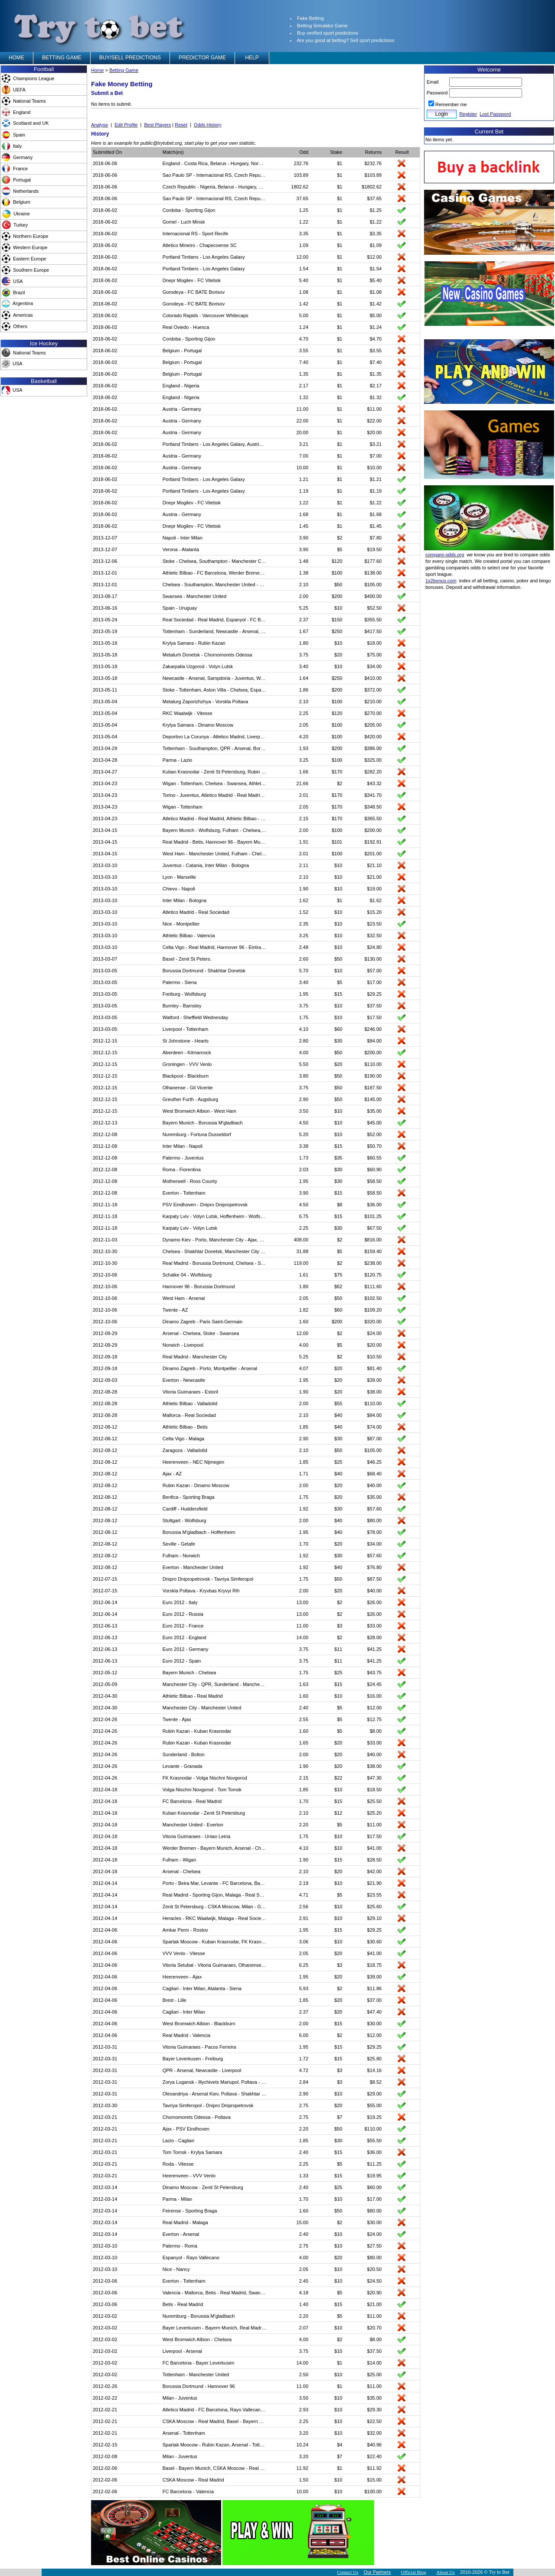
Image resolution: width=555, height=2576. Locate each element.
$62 (338, 1286)
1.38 (303, 572)
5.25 (303, 608)
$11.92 (374, 2468)
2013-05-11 (105, 689)
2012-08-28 (105, 1391)
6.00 (303, 2035)
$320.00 (373, 1321)
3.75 (303, 654)
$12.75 (374, 1719)
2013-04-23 (105, 783)
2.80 (303, 1040)
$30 (338, 1040)
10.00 (303, 467)
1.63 (303, 1684)
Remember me (451, 104)
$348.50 (373, 806)
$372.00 (373, 689)
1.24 (303, 327)
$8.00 (376, 1731)
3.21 (303, 444)
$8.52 (376, 2082)
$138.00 (373, 572)
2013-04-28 (105, 760)
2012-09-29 (105, 1333)
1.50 (303, 2479)
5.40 (303, 280)
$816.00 (373, 1239)
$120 (337, 561)
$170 (337, 771)
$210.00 (373, 701)
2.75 (303, 2105)
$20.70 (374, 2327)
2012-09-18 (105, 1356)
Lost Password (495, 114)
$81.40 (374, 1368)
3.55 (303, 350)
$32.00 (374, 2433)
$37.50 (374, 1005)
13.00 (303, 1602)
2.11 (303, 865)
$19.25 (374, 2117)
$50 (338, 584)
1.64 (303, 678)
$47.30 (374, 1777)
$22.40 (374, 2456)
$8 (339, 1204)
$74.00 (374, 1426)
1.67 (303, 631)
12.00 (303, 257)
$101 (337, 842)
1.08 (303, 292)
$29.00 (374, 2093)
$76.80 (374, 1567)
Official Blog (413, 2572)
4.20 (303, 736)
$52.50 (374, 608)
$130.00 (373, 959)
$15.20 (374, 912)
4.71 (303, 1894)
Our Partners (377, 2572)
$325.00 (373, 760)
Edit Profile (125, 124)
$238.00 (373, 1263)
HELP (252, 58)
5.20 (303, 1134)
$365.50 (373, 818)
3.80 (303, 1075)
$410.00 (373, 678)
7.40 (303, 362)
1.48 (303, 561)
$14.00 (374, 2362)
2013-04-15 (105, 830)
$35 (338, 1157)
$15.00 (374, 2479)
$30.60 (374, 1941)
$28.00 (374, 1637)
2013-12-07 (105, 537)
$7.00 (376, 455)
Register (468, 114)
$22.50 (374, 2421)
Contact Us (347, 2572)
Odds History (208, 124)
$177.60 (373, 561)
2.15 (303, 818)
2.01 (303, 795)
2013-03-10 (105, 865)
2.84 (303, 2082)
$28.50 (374, 1859)
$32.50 (374, 935)
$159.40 (373, 1251)
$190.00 (373, 1075)
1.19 (303, 491)
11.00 (303, 409)
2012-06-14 (105, 1602)
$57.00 (374, 970)
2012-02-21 (105, 2409)
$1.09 (376, 245)
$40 (338, 1415)
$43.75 (374, 1672)
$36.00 (374, 1204)
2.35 (303, 923)
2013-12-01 (105, 572)
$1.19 (376, 491)
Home (97, 70)
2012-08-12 (105, 1426)
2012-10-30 (105, 1251)
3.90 (303, 537)
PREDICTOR (202, 58)
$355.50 (373, 619)
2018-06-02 (105, 210)
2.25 (303, 713)
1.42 (303, 303)
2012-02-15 (105, 2444)
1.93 (303, 748)
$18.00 (374, 643)
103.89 (301, 175)
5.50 (303, 1064)
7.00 (303, 455)
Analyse (99, 124)
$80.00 (374, 1520)
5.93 (303, 1988)
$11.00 (374, 409)
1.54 (303, 268)
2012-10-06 (105, 1274)
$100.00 (373, 2491)
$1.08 (376, 292)
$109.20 (373, 1309)
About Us (445, 2572)
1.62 (303, 900)
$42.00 (374, 1871)
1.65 (303, 1742)
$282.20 (373, 771)
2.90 (303, 1099)
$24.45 (374, 1684)
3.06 (303, 1941)
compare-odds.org (444, 554)
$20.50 (374, 2269)
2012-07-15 (105, 1579)
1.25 (303, 210)
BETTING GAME (62, 58)
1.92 (303, 1508)
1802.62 (299, 186)
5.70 (303, 970)
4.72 (303, 2070)
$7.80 (376, 537)
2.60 (303, 959)
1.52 (303, 912)
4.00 (303, 1052)
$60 (338, 1029)
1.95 (303, 994)
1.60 (303, 1321)
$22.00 (374, 420)
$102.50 (373, 1298)
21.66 (303, 783)
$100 (337, 572)
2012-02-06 (105, 2468)
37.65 (303, 198)
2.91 (303, 1918)
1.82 (303, 1309)
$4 (339, 2444)
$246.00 (373, 1029)
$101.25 (373, 1216)
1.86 (303, 689)
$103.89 (373, 175)
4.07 (303, 1368)
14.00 (303, 1637)
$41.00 (374, 1848)
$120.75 (373, 1274)
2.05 (303, 725)
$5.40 (376, 280)
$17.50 (374, 1017)
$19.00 (374, 888)
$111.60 (373, 1286)
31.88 (303, 1251)
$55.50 (374, 2140)
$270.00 (373, 713)
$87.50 (374, 1579)
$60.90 (374, 1169)
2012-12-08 (105, 1134)
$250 (337, 631)
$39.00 (374, 1380)
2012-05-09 (105, 1684)
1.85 (303, 1426)
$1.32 (376, 397)
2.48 (303, 947)
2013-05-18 (105, 643)
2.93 (303, 2409)
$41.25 (374, 1649)
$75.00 (374, 654)
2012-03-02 (105, 2316)
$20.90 (374, 2292)
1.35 (303, 374)
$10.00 (374, 467)
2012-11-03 (105, 1239)
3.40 (303, 666)
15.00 (303, 2222)
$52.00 (374, 1134)
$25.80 (374, 2058)
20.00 (303, 432)
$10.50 (374, 1356)
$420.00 (373, 736)
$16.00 (374, 1696)
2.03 (303, 1169)
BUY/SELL (130, 58)
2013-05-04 (105, 701)
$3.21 (376, 444)
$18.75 (374, 1965)
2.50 (303, 2374)
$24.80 (374, 947)
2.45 (303, 2281)
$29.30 (374, 2409)
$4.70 (376, 338)
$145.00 (373, 1099)
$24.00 (374, 1333)
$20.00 (374, 432)
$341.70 (373, 795)
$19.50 (374, 549)
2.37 (303, 619)
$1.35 (376, 374)
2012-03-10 (105, 2245)
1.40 (303, 2304)
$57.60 (374, 1508)
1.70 (303, 1543)
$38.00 (374, 1391)
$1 (339, 163)
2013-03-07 (105, 959)
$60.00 (374, 2187)
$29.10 (374, 1918)
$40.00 (374, 1485)
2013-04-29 (105, 748)
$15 (338, 994)
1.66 (303, 771)
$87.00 (374, 1438)
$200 (337, 596)
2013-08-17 (105, 596)
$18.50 (374, 1789)
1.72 (303, 2058)
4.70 (303, 338)
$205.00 (373, 725)
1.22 (303, 221)
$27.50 (374, 2245)
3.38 (303, 1146)
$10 (338, 608)
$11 (338, 1649)
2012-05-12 (105, 1672)
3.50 (303, 1111)
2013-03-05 (105, 970)
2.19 (303, 1883)
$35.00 (374, 1111)
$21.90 (374, 1883)
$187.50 (373, 1087)
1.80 (303, 643)
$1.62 (376, 900)
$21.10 (374, 865)
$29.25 (374, 994)
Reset (181, 124)
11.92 (303, 2468)
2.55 (303, 1719)
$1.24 (376, 327)
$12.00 (374, 257)
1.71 (303, 1473)
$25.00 (374, 2374)
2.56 (303, 1906)
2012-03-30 (105, 2105)
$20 (338, 654)
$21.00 (374, 877)
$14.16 (374, 2070)
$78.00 (374, 1532)
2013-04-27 (105, 771)
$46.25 (374, 1462)
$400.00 (373, 596)
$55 (338, 1403)
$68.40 (374, 1473)
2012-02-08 (105, 2456)
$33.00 (374, 1625)
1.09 (303, 245)
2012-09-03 (105, 1380)
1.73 (303, 1157)
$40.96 (374, 2444)
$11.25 (374, 2164)
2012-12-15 (105, 1040)
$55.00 (374, 2105)
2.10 (303, 584)
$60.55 (374, 1157)
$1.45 (376, 526)
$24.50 (374, 2281)
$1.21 (376, 479)
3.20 (303, 2433)
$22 (338, 1777)
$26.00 (374, 1602)
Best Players (157, 124)
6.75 (303, 1216)
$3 (339, 1625)
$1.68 (376, 514)
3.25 (303, 760)
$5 (339, 549)
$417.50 (373, 631)
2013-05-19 (105, 631)
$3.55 (376, 350)
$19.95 (374, 2175)
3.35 (303, 233)
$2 (339, 537)
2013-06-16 (105, 608)
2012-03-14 (105, 2187)
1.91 (303, 842)
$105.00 (373, 584)
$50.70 (374, 1146)
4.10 (303, 1029)
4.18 (303, 2292)
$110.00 (373, 1064)
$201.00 (373, 853)
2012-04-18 (105, 1789)
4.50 (303, 1122)
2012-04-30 (105, 1696)
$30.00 (374, 2023)
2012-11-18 (105, 1204)
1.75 (303, 1017)
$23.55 (374, 1894)
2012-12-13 (105, 1122)
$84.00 (374, 1040)
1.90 (303, 888)
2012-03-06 (105, 2281)
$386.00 (373, 748)
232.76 (301, 163)
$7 (339, 2117)
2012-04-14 (105, 1883)
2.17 (303, 385)
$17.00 (374, 982)
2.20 (303, 1824)
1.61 (303, 1274)
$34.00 (374, 666)
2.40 (303, 1707)
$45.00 (374, 1122)
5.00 (303, 315)
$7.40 (376, 362)
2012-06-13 (105, 1625)
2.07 (303, 2327)
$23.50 (374, 923)
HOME (16, 58)
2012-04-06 (105, 1930)
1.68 (303, 514)
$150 (337, 619)
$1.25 (376, 210)
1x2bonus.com (441, 580)
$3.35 (376, 233)
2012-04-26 (105, 1719)
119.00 (301, 1263)
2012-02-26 (105, 2386)
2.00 (303, 596)
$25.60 (374, 1906)
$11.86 (374, 1988)
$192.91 (373, 842)
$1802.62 (372, 186)
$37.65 (374, 198)
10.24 (303, 2444)
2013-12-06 (105, 561)
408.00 (301, 1239)
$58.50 (374, 1181)
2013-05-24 (105, 619)
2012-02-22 (105, 2398)
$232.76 (373, 163)
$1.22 (376, 221)
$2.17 (376, 385)
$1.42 (376, 303)
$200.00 (373, 830)
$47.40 (374, 2011)
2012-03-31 (105, 2047)
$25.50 (374, 1801)
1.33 (303, 2175)
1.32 (303, 397)
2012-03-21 (105, 2117)
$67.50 (374, 1228)
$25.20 (374, 1813)
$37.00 (374, 2000)
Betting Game (123, 70)
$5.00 (376, 315)
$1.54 (376, 268)
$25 (338, 1462)
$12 (338, 1813)
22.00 (303, 420)
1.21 (303, 479)
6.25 (303, 1965)
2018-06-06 (105, 163)
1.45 (303, 526)
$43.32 (374, 783)
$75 (338, 1274)
